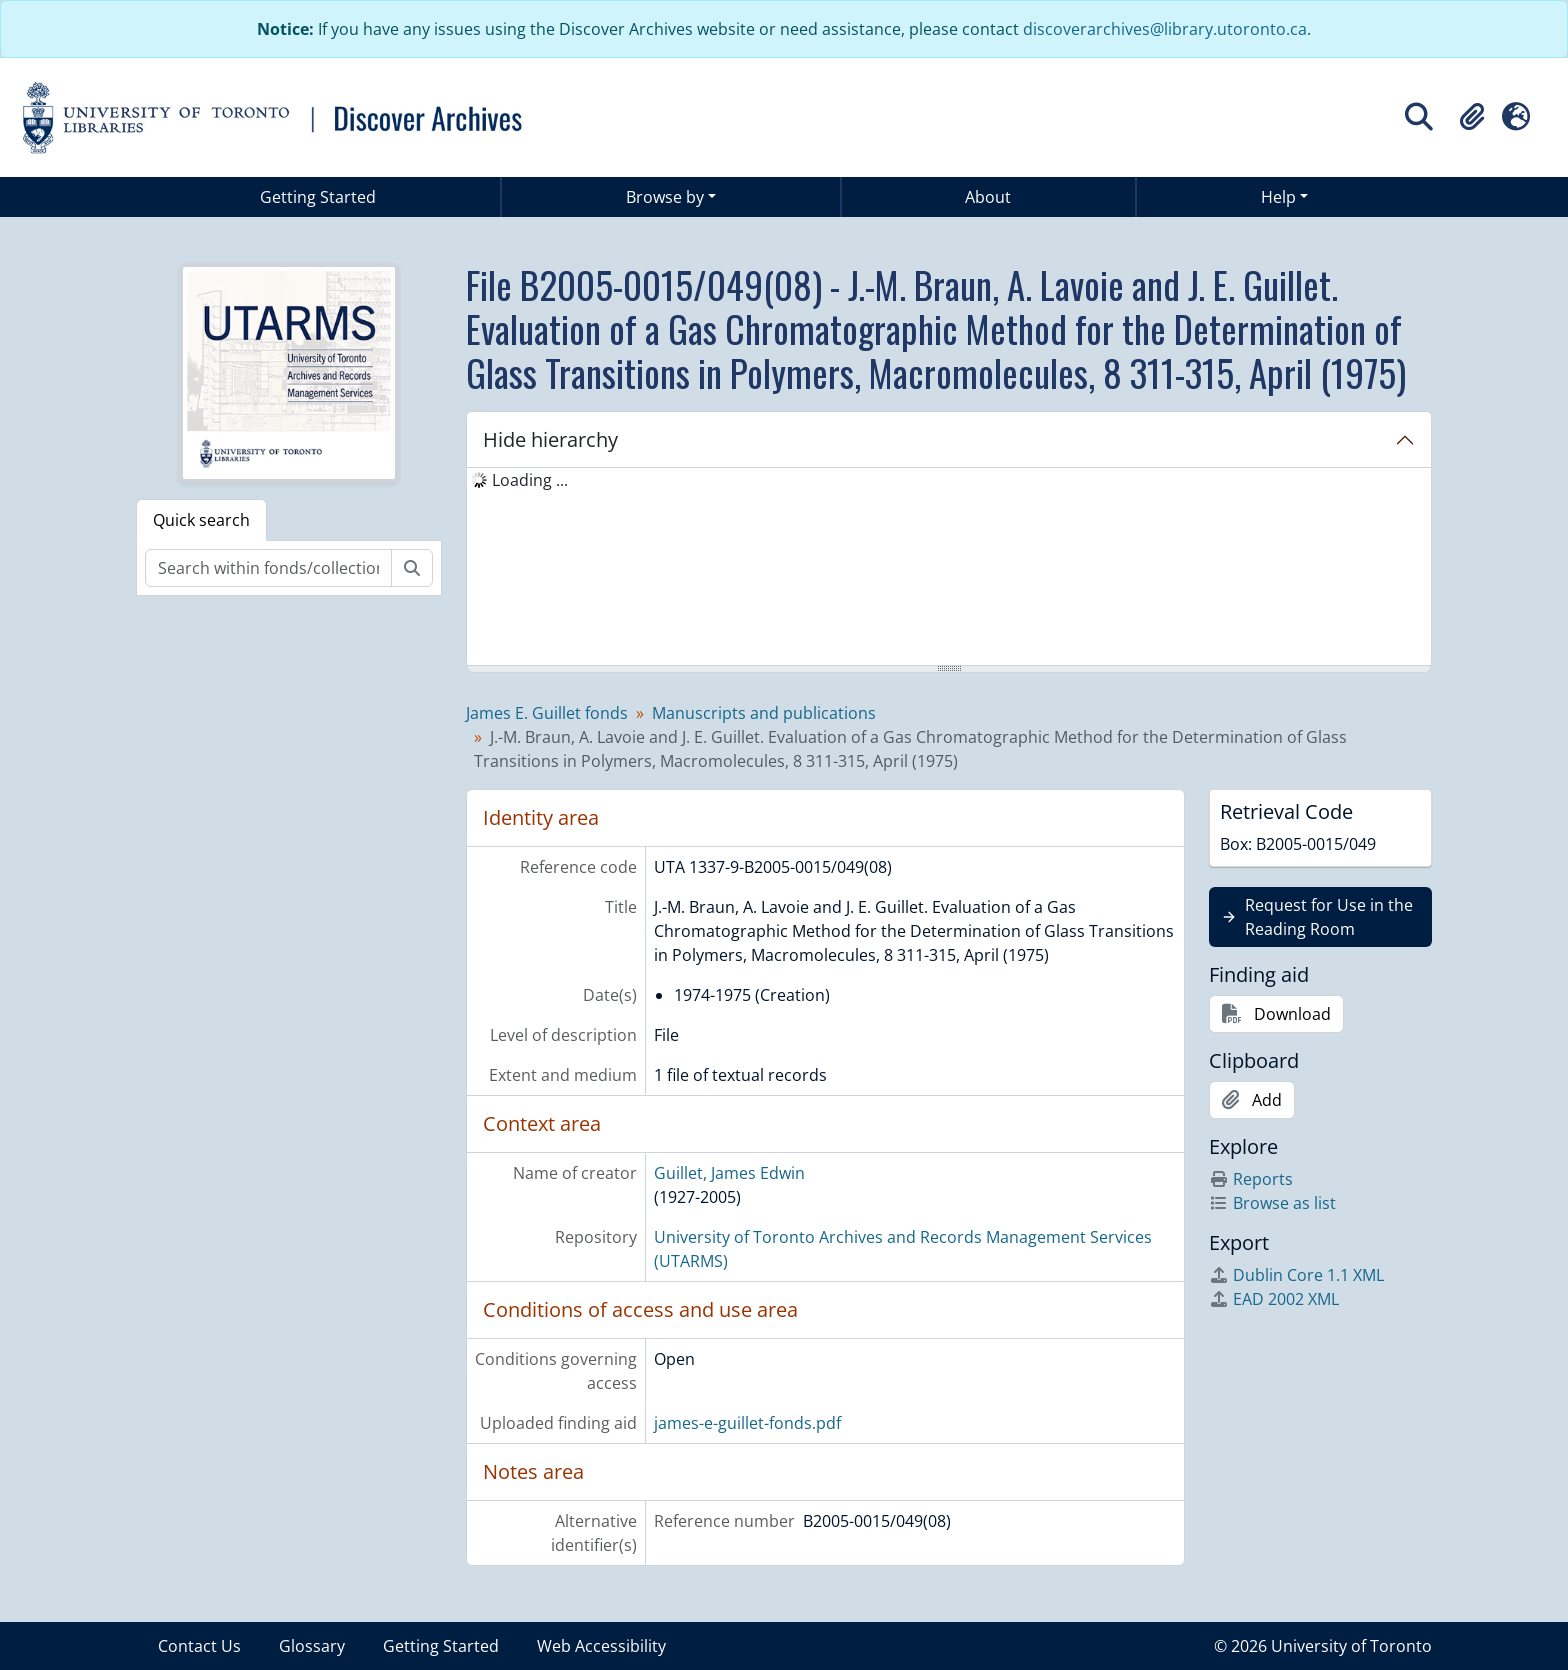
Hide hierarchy (550, 439)
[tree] (949, 568)
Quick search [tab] (201, 520)
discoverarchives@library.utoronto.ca (1165, 29)
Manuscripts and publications (764, 713)
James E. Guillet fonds (547, 713)
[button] (1472, 117)
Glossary (312, 1646)
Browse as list (1272, 1203)
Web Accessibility (601, 1646)
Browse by (665, 197)
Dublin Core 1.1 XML (1296, 1275)
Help (1278, 197)
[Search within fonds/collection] (268, 568)
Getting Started (318, 197)
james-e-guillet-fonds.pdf (747, 1423)
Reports (1251, 1179)
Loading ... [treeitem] (530, 480)
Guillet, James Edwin (729, 1173)
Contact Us (199, 1646)
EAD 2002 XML (1274, 1299)
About (988, 197)
